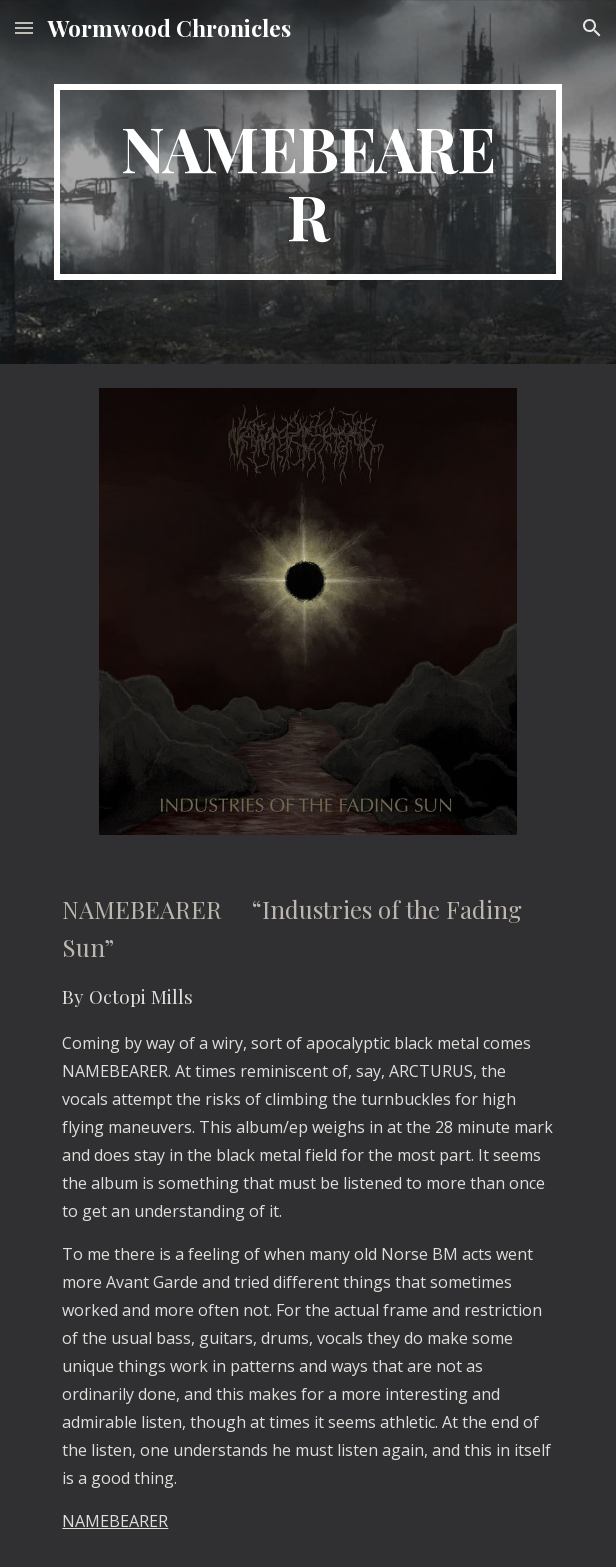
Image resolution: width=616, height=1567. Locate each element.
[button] (24, 27)
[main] (307, 182)
